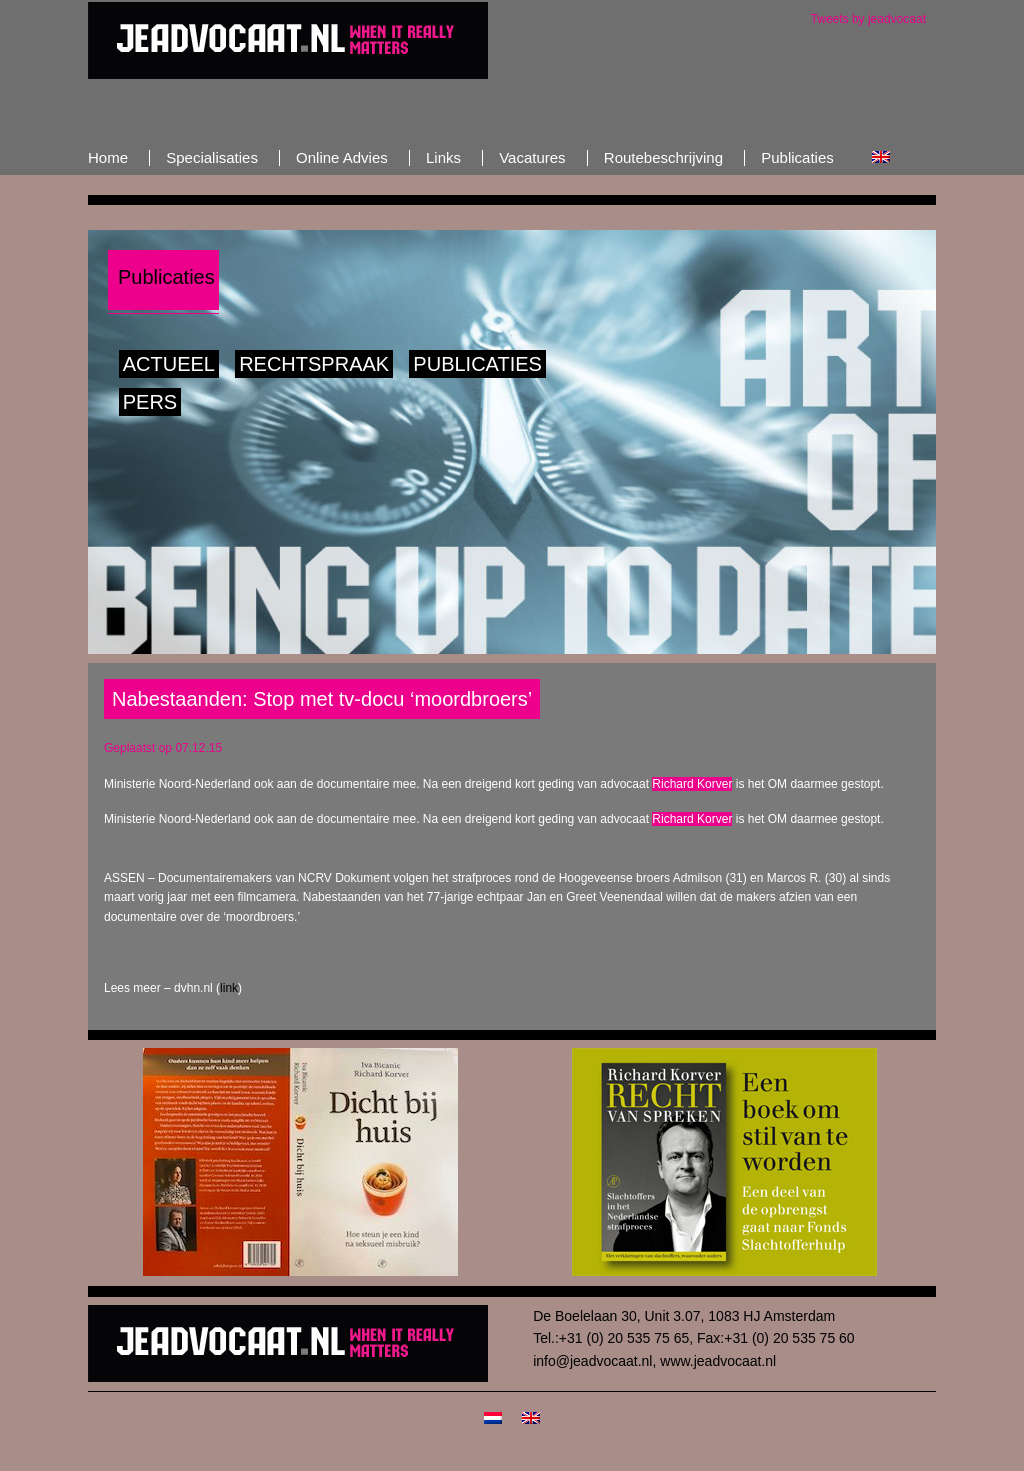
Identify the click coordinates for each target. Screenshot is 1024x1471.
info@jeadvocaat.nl (592, 1361)
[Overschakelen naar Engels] (881, 157)
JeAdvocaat (288, 40)
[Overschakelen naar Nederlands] (493, 1416)
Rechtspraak (314, 364)
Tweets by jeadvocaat (868, 19)
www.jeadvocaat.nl (718, 1361)
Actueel (169, 364)
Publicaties (477, 364)
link (229, 988)
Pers (150, 402)
